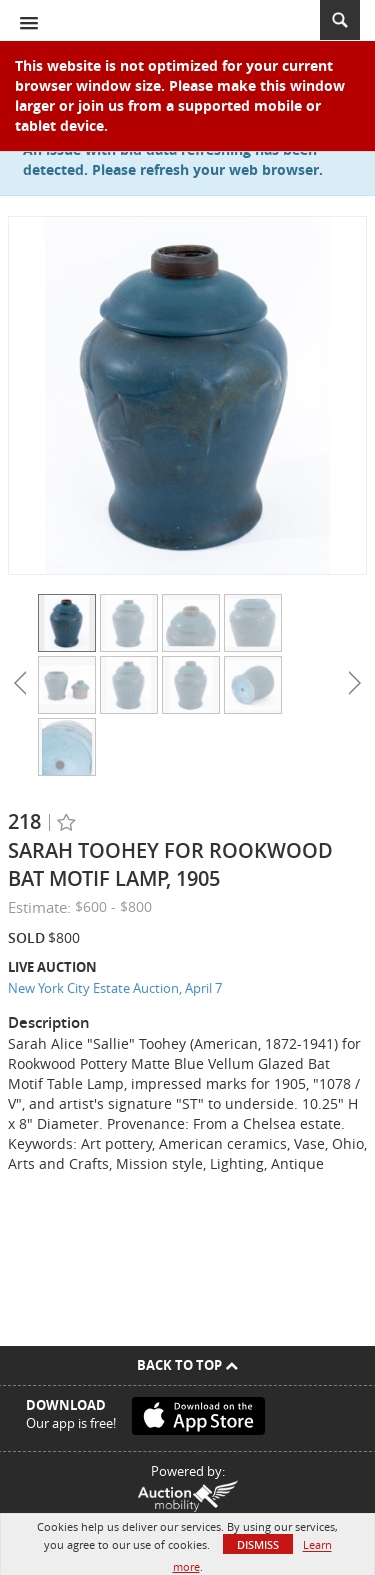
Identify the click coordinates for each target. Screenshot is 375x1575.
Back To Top (187, 1365)
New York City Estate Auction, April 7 (115, 988)
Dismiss (258, 1544)
